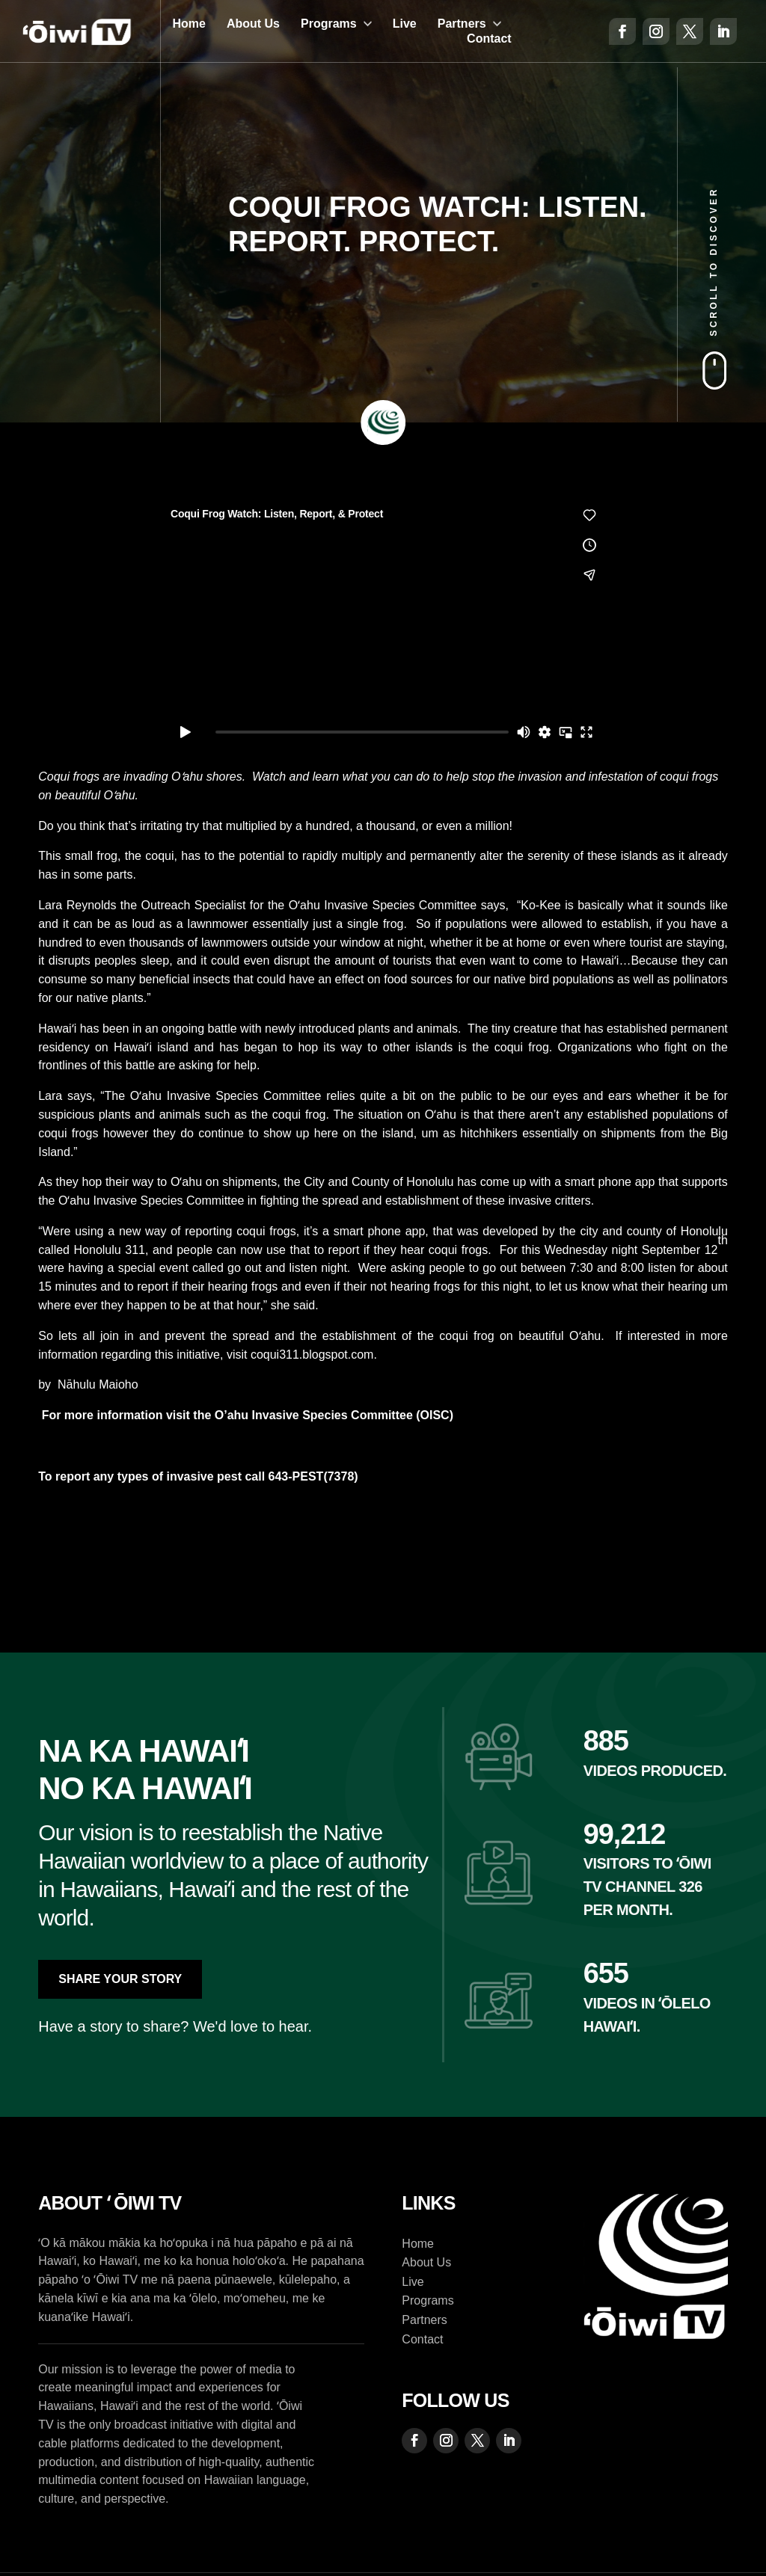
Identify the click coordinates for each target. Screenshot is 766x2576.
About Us (253, 23)
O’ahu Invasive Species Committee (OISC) (332, 1415)
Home (188, 23)
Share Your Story (120, 1979)
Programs (329, 23)
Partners (462, 23)
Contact (489, 38)
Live (405, 23)
